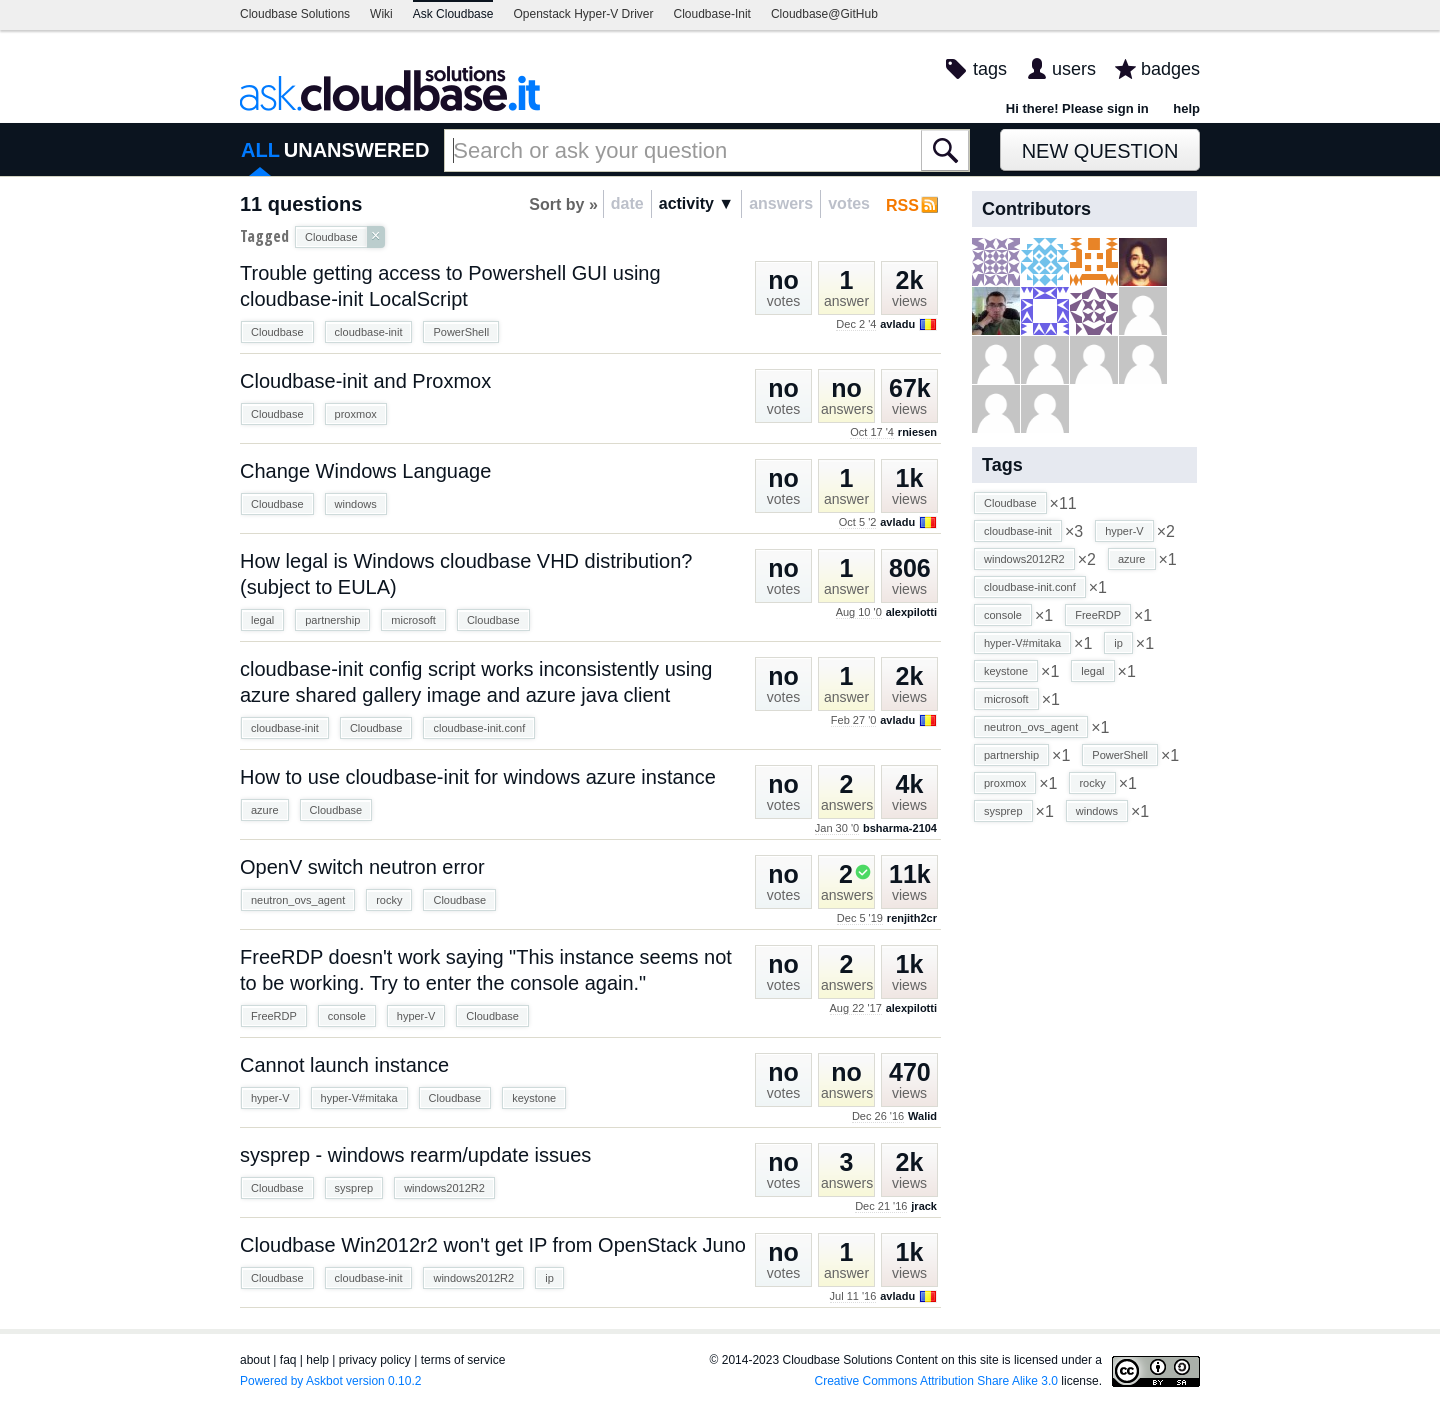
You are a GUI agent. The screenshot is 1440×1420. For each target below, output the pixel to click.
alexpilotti (911, 612)
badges (1170, 69)
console (347, 1016)
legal (262, 620)
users (1074, 69)
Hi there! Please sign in (1077, 108)
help (1186, 108)
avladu (897, 324)
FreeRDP (274, 1016)
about (255, 1360)
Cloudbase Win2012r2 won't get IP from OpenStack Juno (493, 1245)
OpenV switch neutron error (362, 867)
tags (990, 69)
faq (288, 1360)
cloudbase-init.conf (479, 728)
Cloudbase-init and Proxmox (365, 381)
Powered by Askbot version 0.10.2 (330, 1381)
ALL (260, 150)
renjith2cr (912, 918)
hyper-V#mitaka (359, 1098)
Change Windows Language (365, 471)
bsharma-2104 (900, 828)
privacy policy (375, 1360)
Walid (922, 1116)
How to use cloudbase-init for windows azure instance (478, 777)
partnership (332, 620)
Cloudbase (277, 332)
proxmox (356, 414)
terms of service (463, 1360)
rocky (389, 900)
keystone (534, 1098)
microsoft (413, 620)
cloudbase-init (369, 332)
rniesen (917, 432)
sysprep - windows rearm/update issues (415, 1155)
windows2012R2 (444, 1188)
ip (549, 1278)
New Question (1100, 151)
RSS (902, 205)
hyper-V (416, 1016)
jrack (924, 1206)
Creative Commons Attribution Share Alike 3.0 (936, 1381)
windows (356, 504)
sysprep (354, 1188)
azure (265, 810)
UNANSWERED (357, 150)
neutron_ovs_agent (298, 900)
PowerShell (461, 332)
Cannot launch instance (344, 1065)
